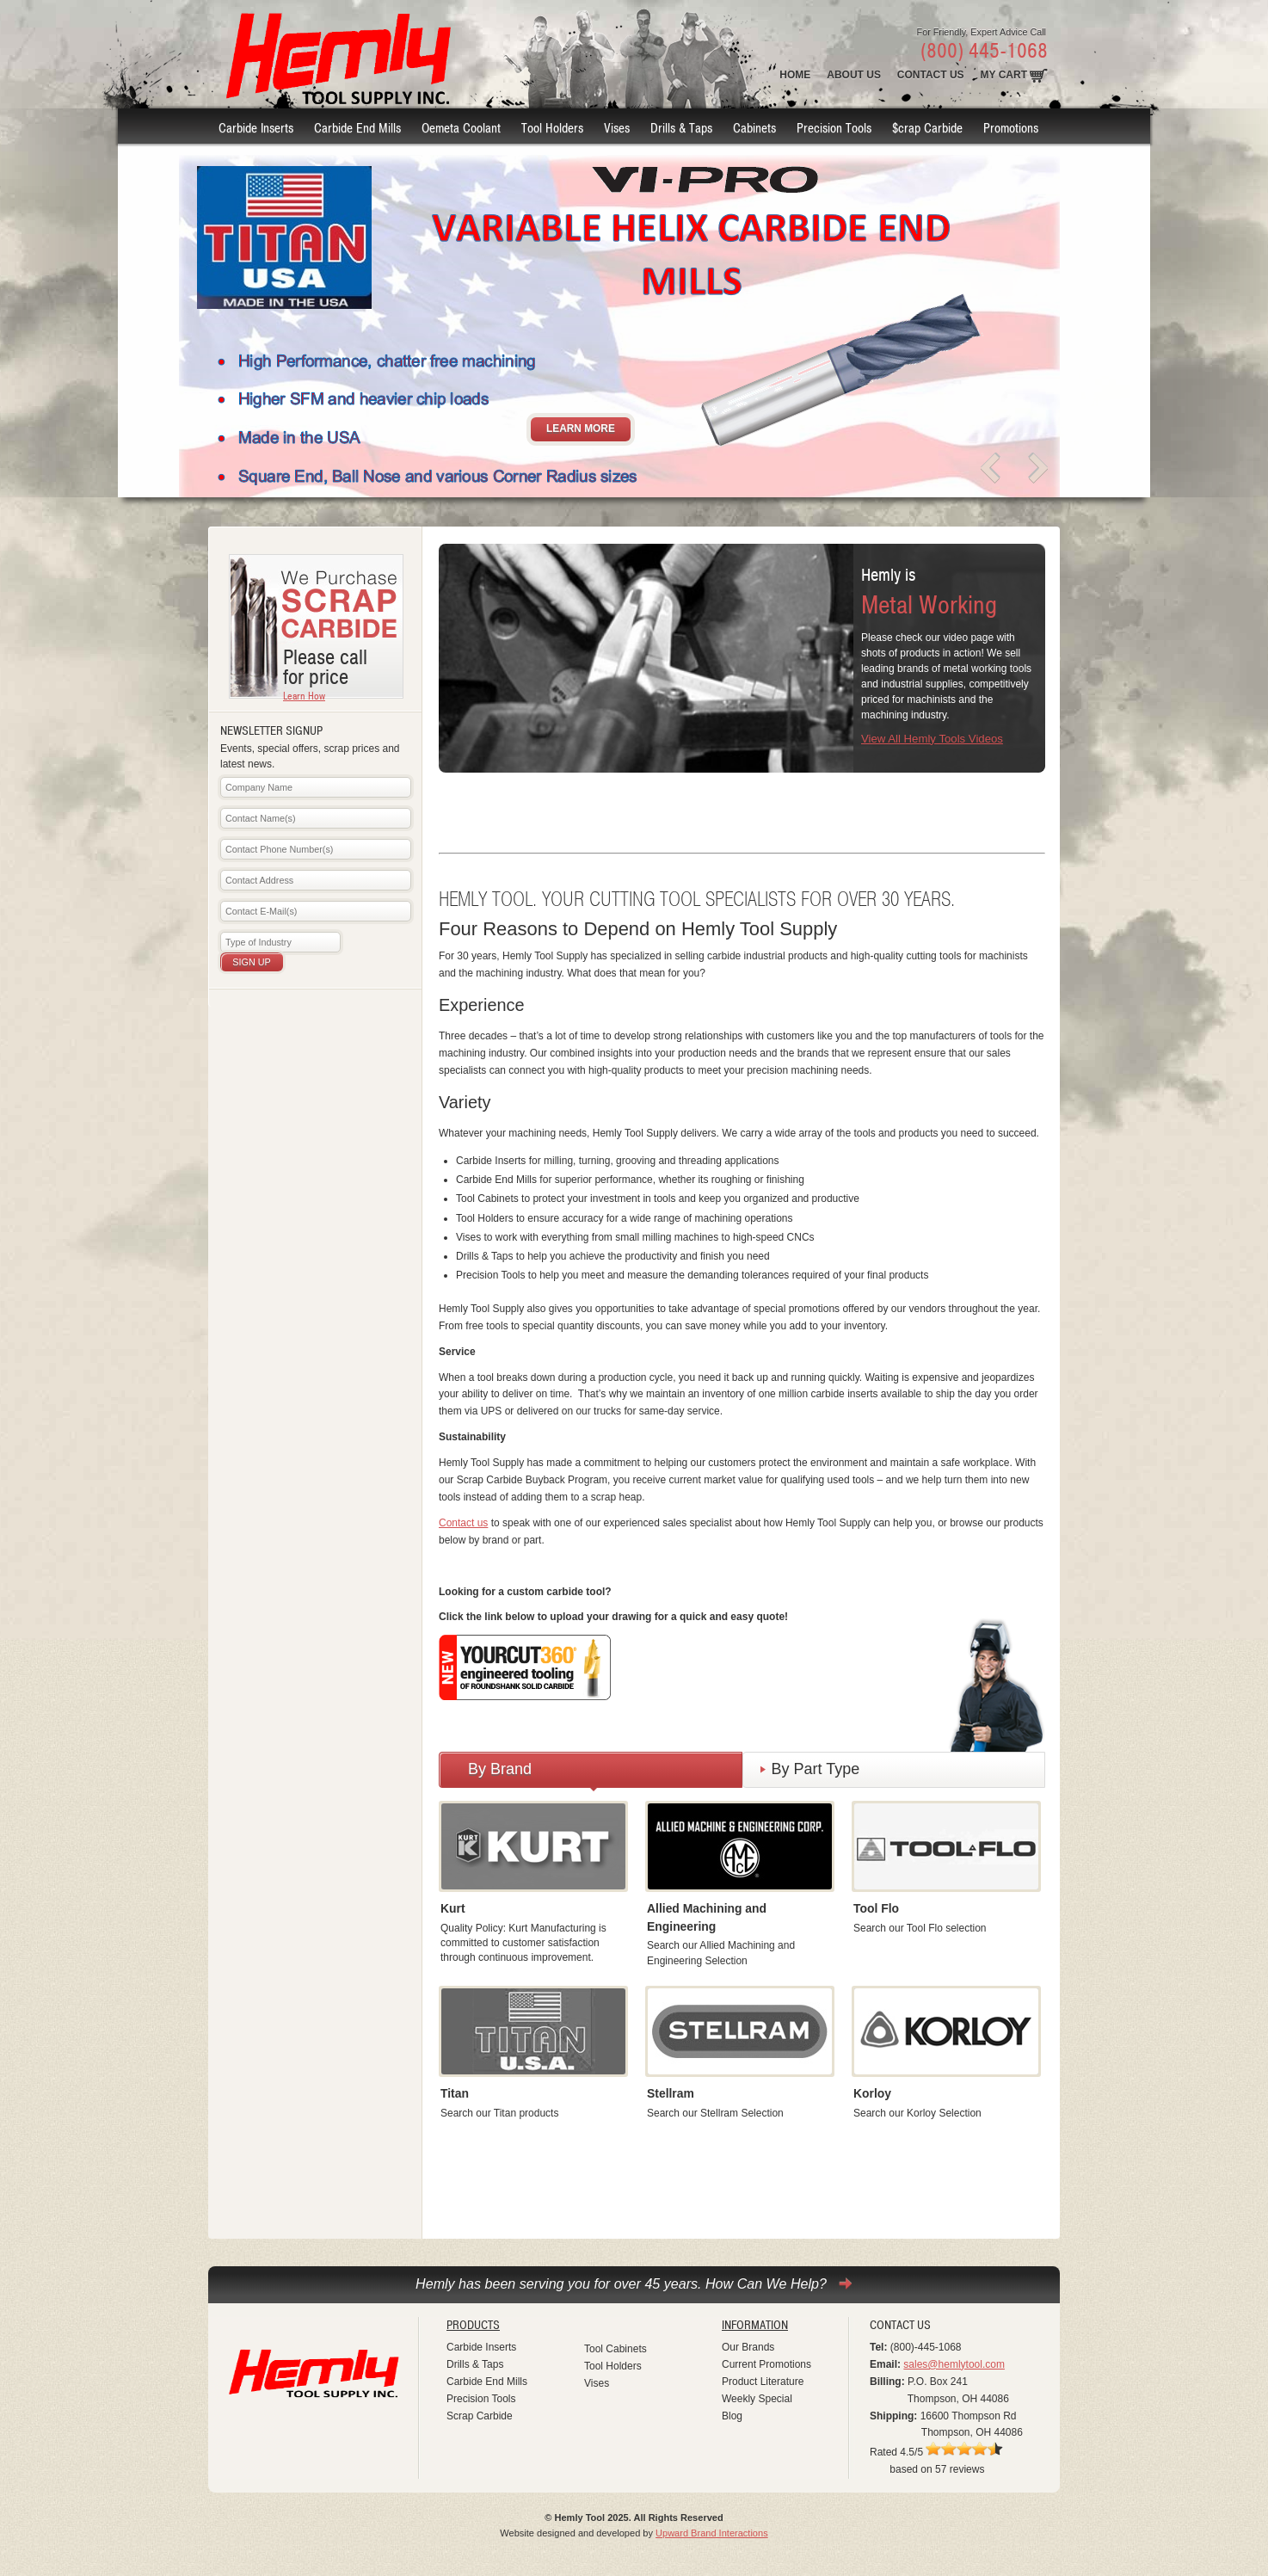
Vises (596, 2383)
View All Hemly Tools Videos (932, 738)
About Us (854, 75)
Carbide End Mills (486, 2382)
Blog (732, 2416)
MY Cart (1004, 75)
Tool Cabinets (615, 2349)
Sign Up (251, 962)
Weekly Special (757, 2399)
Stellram (670, 2093)
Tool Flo (876, 1908)
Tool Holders (613, 2366)
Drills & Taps (474, 2364)
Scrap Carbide (479, 2416)
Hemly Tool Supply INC (333, 54)
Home (794, 75)
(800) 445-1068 (984, 51)
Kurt (452, 1908)
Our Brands (748, 2347)
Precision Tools (480, 2399)
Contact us (463, 1523)
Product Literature (762, 2382)
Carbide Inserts (481, 2347)
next (1037, 468)
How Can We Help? (766, 2283)
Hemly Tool (315, 2382)
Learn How (304, 696)
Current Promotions (766, 2364)
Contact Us (930, 75)
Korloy (872, 2093)
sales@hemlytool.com (954, 2364)
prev (991, 468)
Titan (454, 2093)
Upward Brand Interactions (712, 2533)
